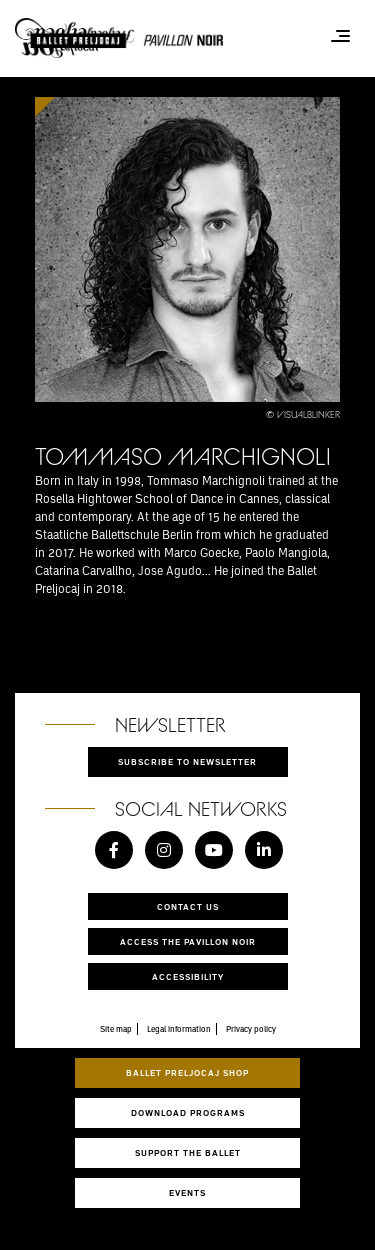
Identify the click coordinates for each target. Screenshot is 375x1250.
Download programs (188, 1112)
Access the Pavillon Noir (188, 941)
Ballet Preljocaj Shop (187, 1072)
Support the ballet (188, 1152)
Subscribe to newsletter (187, 761)
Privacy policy (251, 1029)
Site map (116, 1029)
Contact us (188, 906)
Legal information (179, 1029)
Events (187, 1192)
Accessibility (188, 976)
